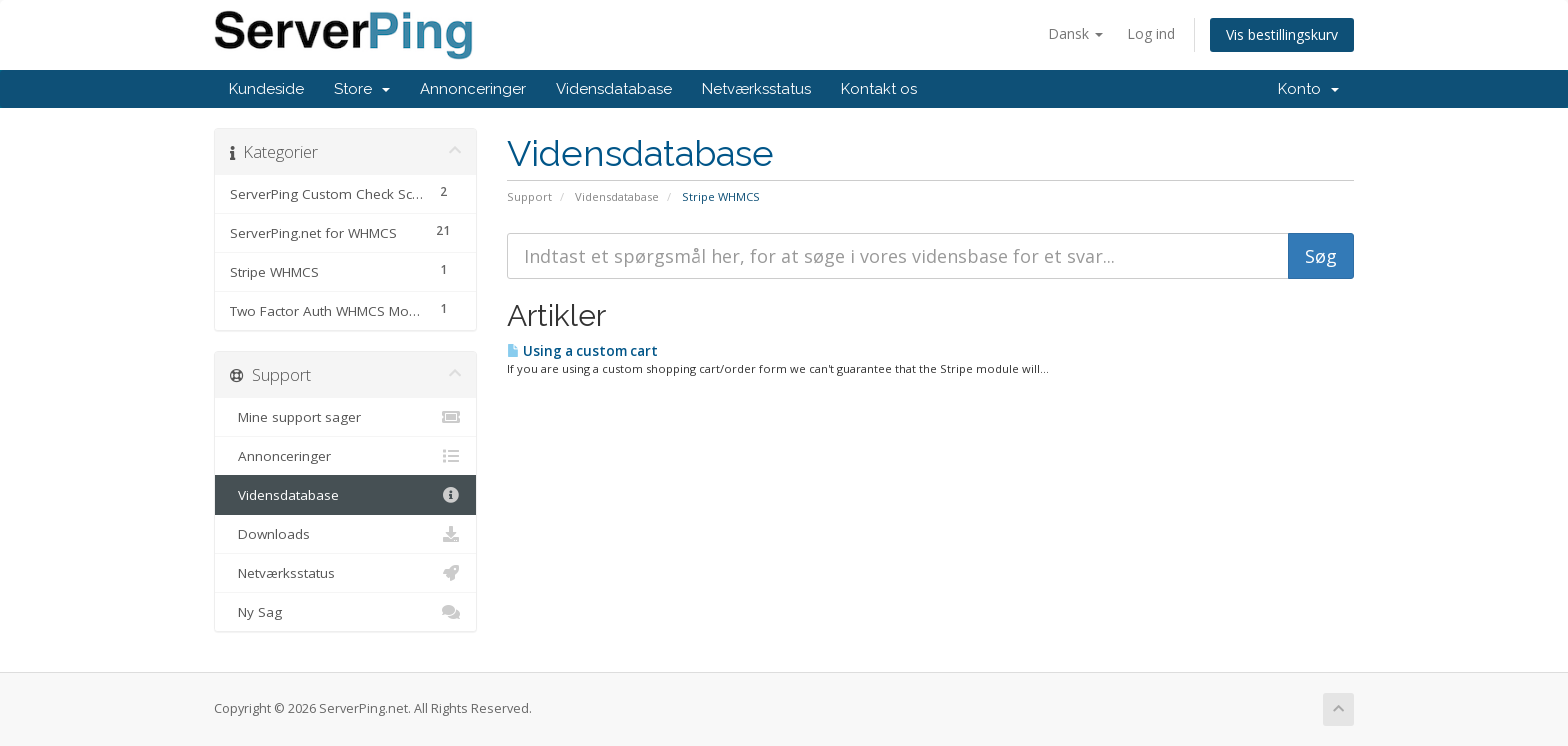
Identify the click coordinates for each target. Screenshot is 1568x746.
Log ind (1151, 33)
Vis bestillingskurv (1282, 34)
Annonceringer (473, 89)
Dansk (1075, 33)
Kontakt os (879, 89)
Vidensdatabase (614, 89)
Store (362, 89)
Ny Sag (345, 612)
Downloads (345, 534)
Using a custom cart (582, 351)
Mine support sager (345, 417)
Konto (1308, 89)
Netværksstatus (756, 89)
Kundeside (266, 89)
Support (529, 196)
